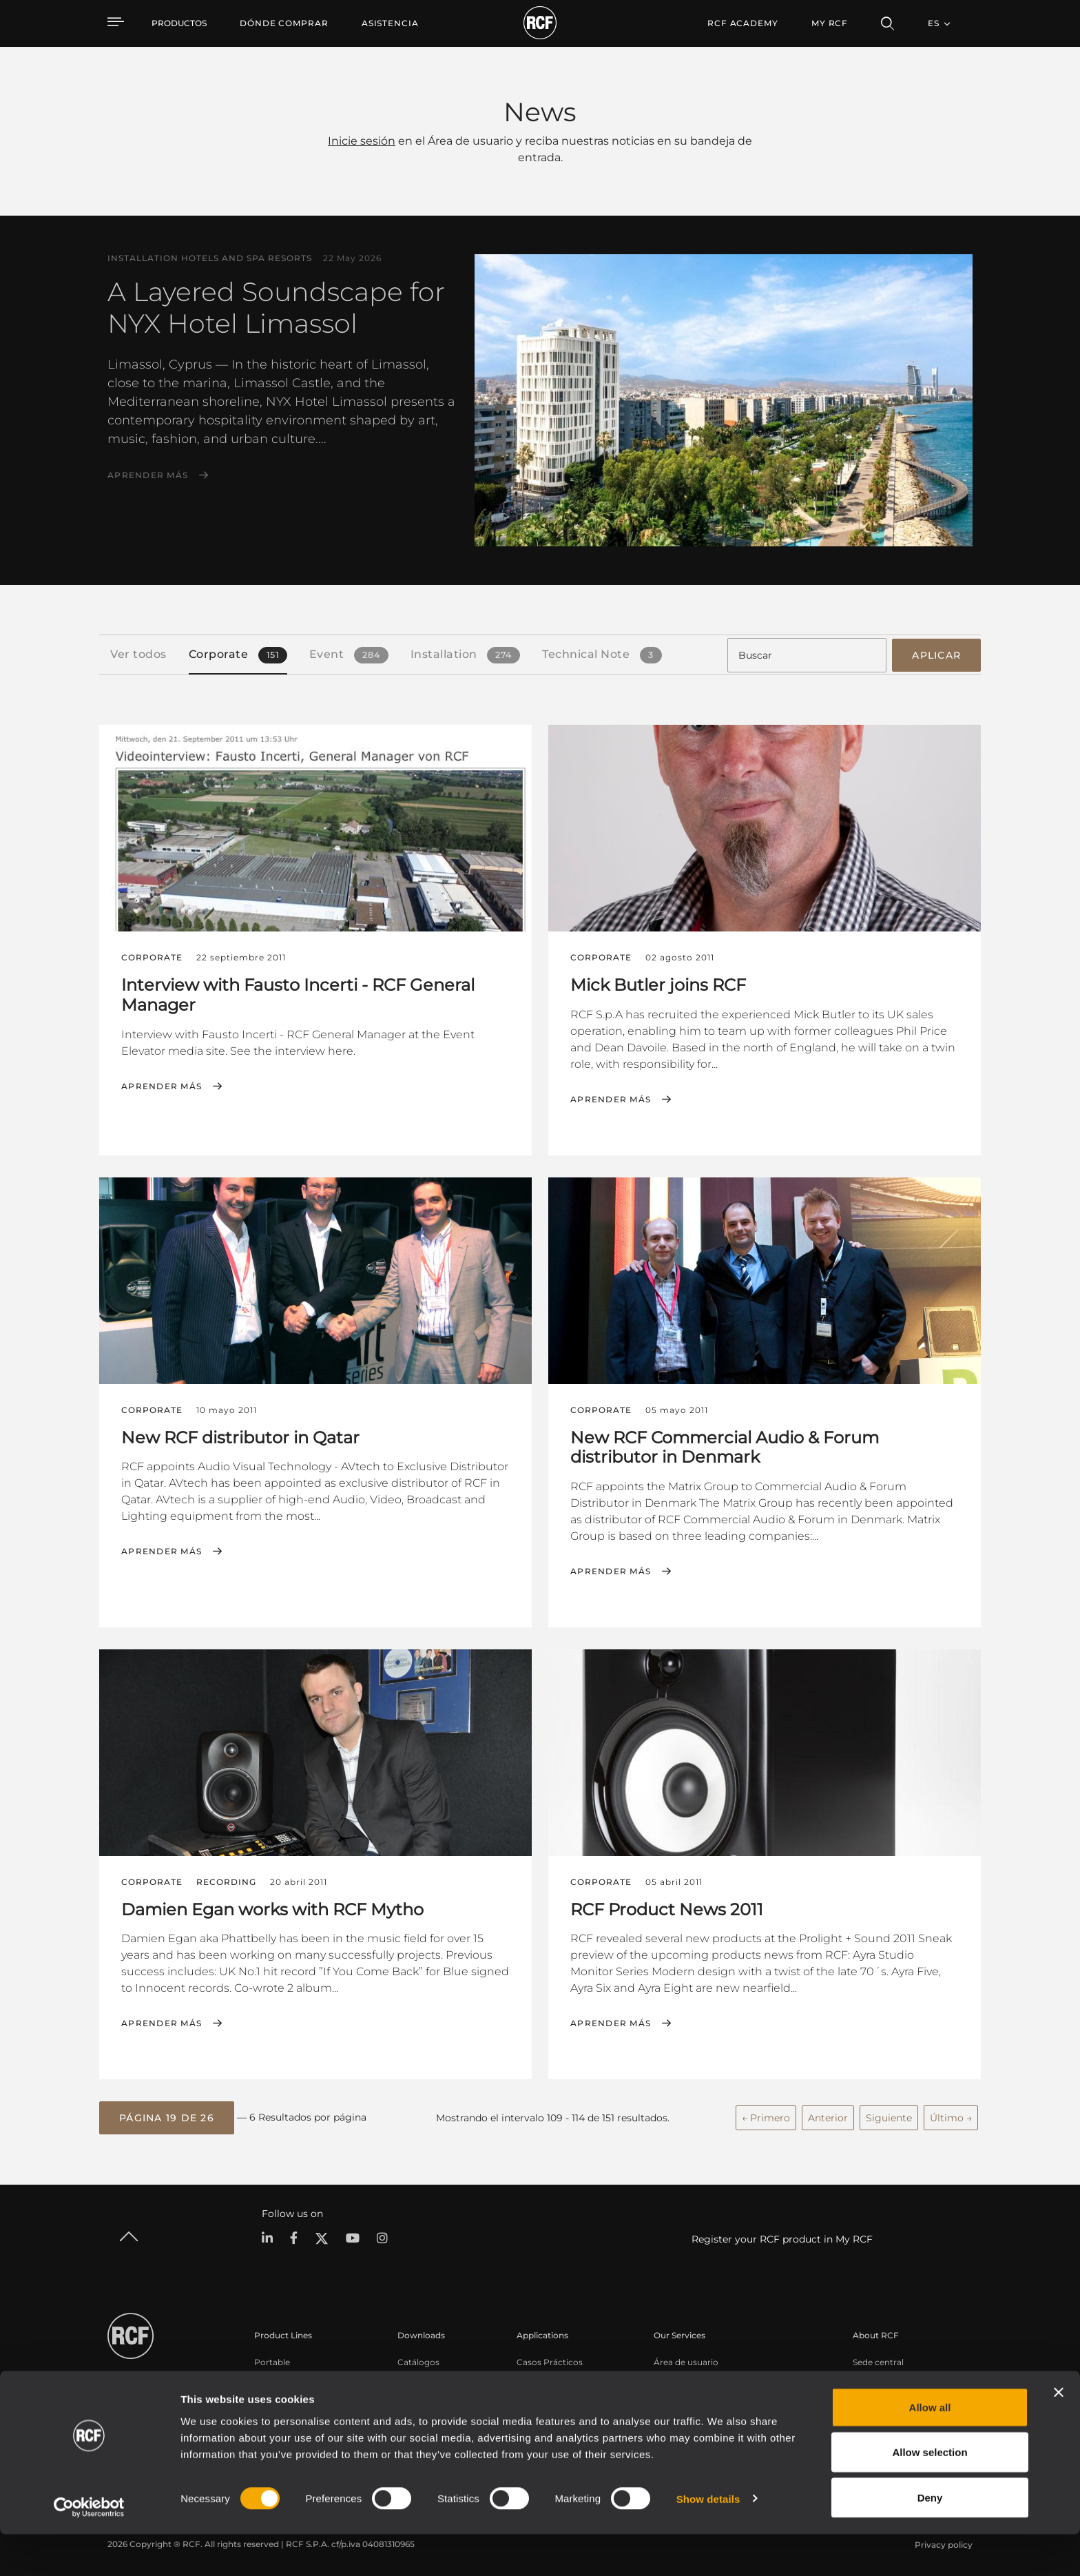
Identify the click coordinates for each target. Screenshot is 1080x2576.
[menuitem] (284, 23)
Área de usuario (686, 2358)
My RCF (829, 23)
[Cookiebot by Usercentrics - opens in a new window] (89, 2549)
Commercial (280, 2412)
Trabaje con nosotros (896, 2394)
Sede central (878, 2358)
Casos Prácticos (550, 2358)
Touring (270, 2376)
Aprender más (147, 475)
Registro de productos (700, 2376)
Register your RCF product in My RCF (782, 2235)
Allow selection (929, 2494)
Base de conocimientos (702, 2394)
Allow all (930, 2449)
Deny (930, 2539)
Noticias (869, 2412)
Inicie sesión (361, 140)
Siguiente (889, 2114)
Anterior (828, 2114)
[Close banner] (1058, 2434)
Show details (708, 2540)
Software (416, 2376)
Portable (272, 2358)
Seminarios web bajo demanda (718, 2412)
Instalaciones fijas (290, 2394)
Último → (951, 2114)
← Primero (766, 2114)
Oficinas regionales (892, 2376)
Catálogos (418, 2358)
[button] (166, 2115)
